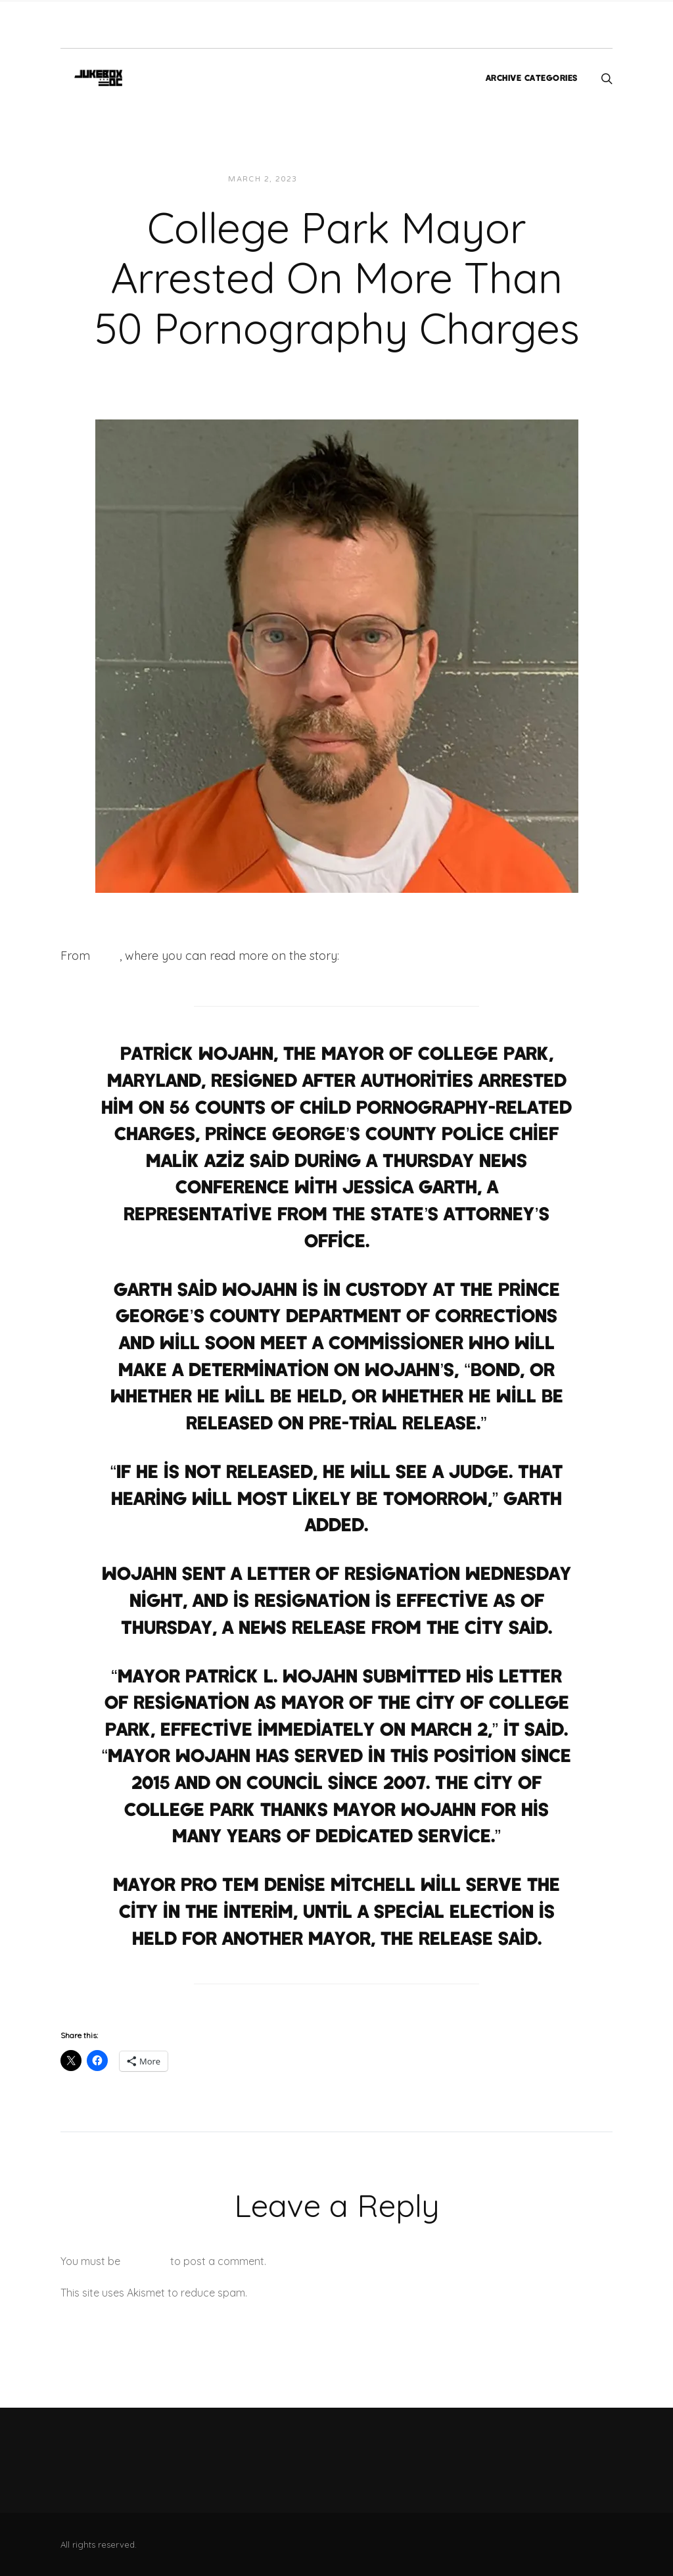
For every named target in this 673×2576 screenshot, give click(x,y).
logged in (145, 2261)
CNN (106, 955)
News (421, 179)
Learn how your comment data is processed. (358, 2292)
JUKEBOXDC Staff (352, 179)
